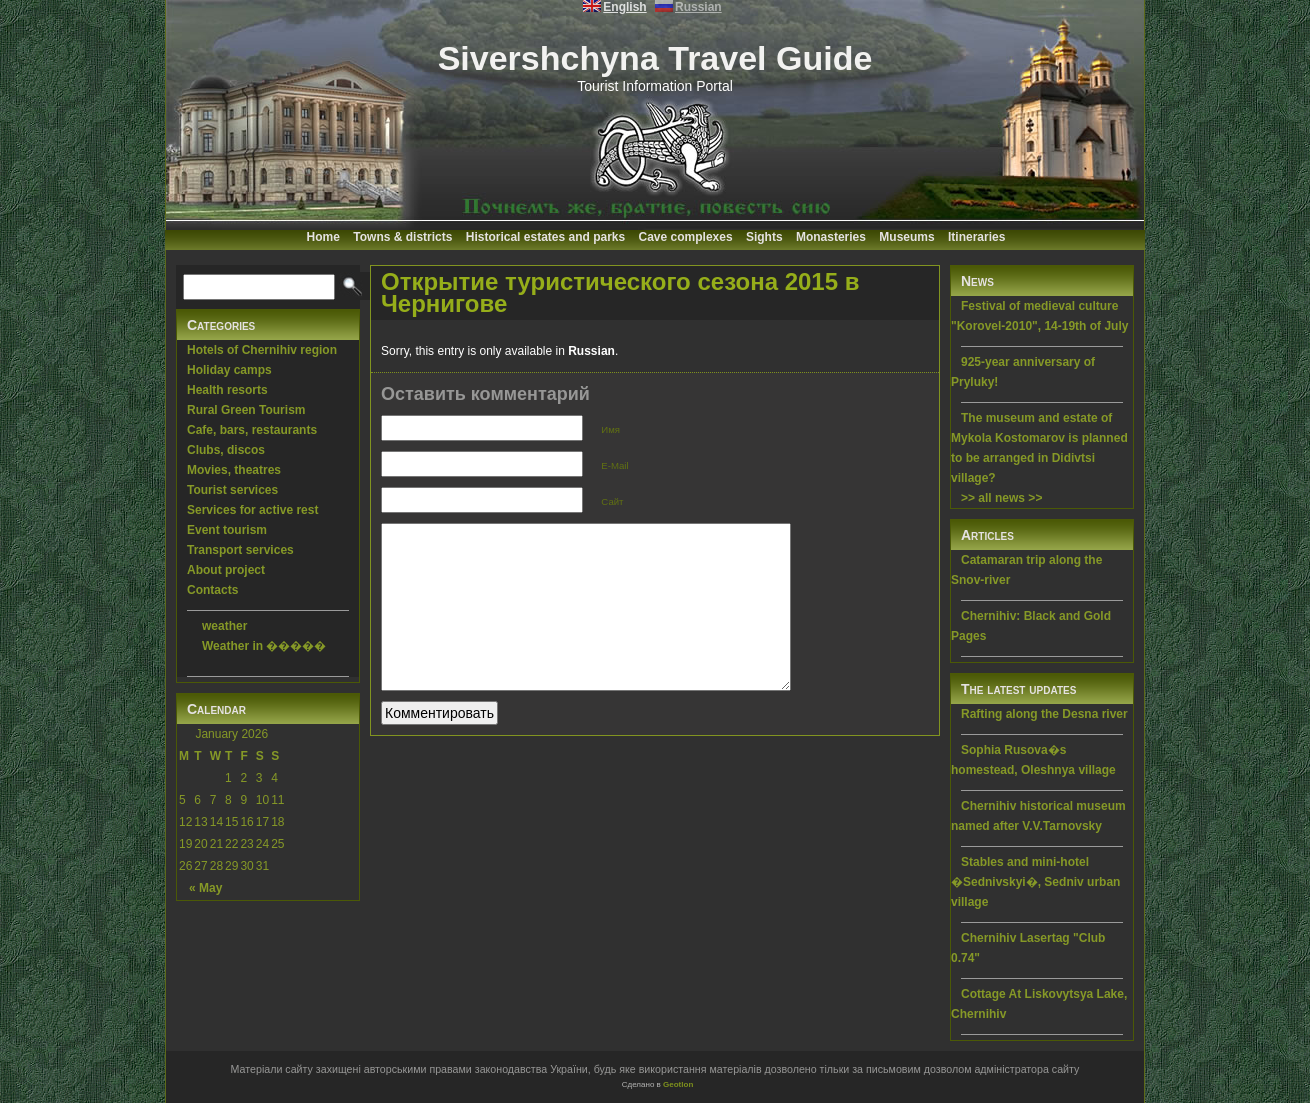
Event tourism (227, 530)
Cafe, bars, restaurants (252, 430)
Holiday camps (229, 370)
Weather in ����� (264, 646)
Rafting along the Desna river (1044, 714)
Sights (764, 237)
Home (323, 237)
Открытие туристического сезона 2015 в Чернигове (620, 292)
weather (224, 626)
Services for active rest (252, 510)
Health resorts (227, 390)
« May (205, 888)
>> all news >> (1001, 498)
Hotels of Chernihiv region (262, 350)
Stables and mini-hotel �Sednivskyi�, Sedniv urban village (1035, 882)
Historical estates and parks (545, 237)
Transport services (240, 550)
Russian (591, 351)
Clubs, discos (226, 450)
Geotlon (678, 1084)
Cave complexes (686, 237)
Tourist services (232, 490)
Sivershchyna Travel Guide (655, 58)
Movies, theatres (234, 470)
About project (226, 570)
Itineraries (976, 237)
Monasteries (831, 237)
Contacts (212, 590)
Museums (906, 237)
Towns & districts (402, 237)
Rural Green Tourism (246, 410)
